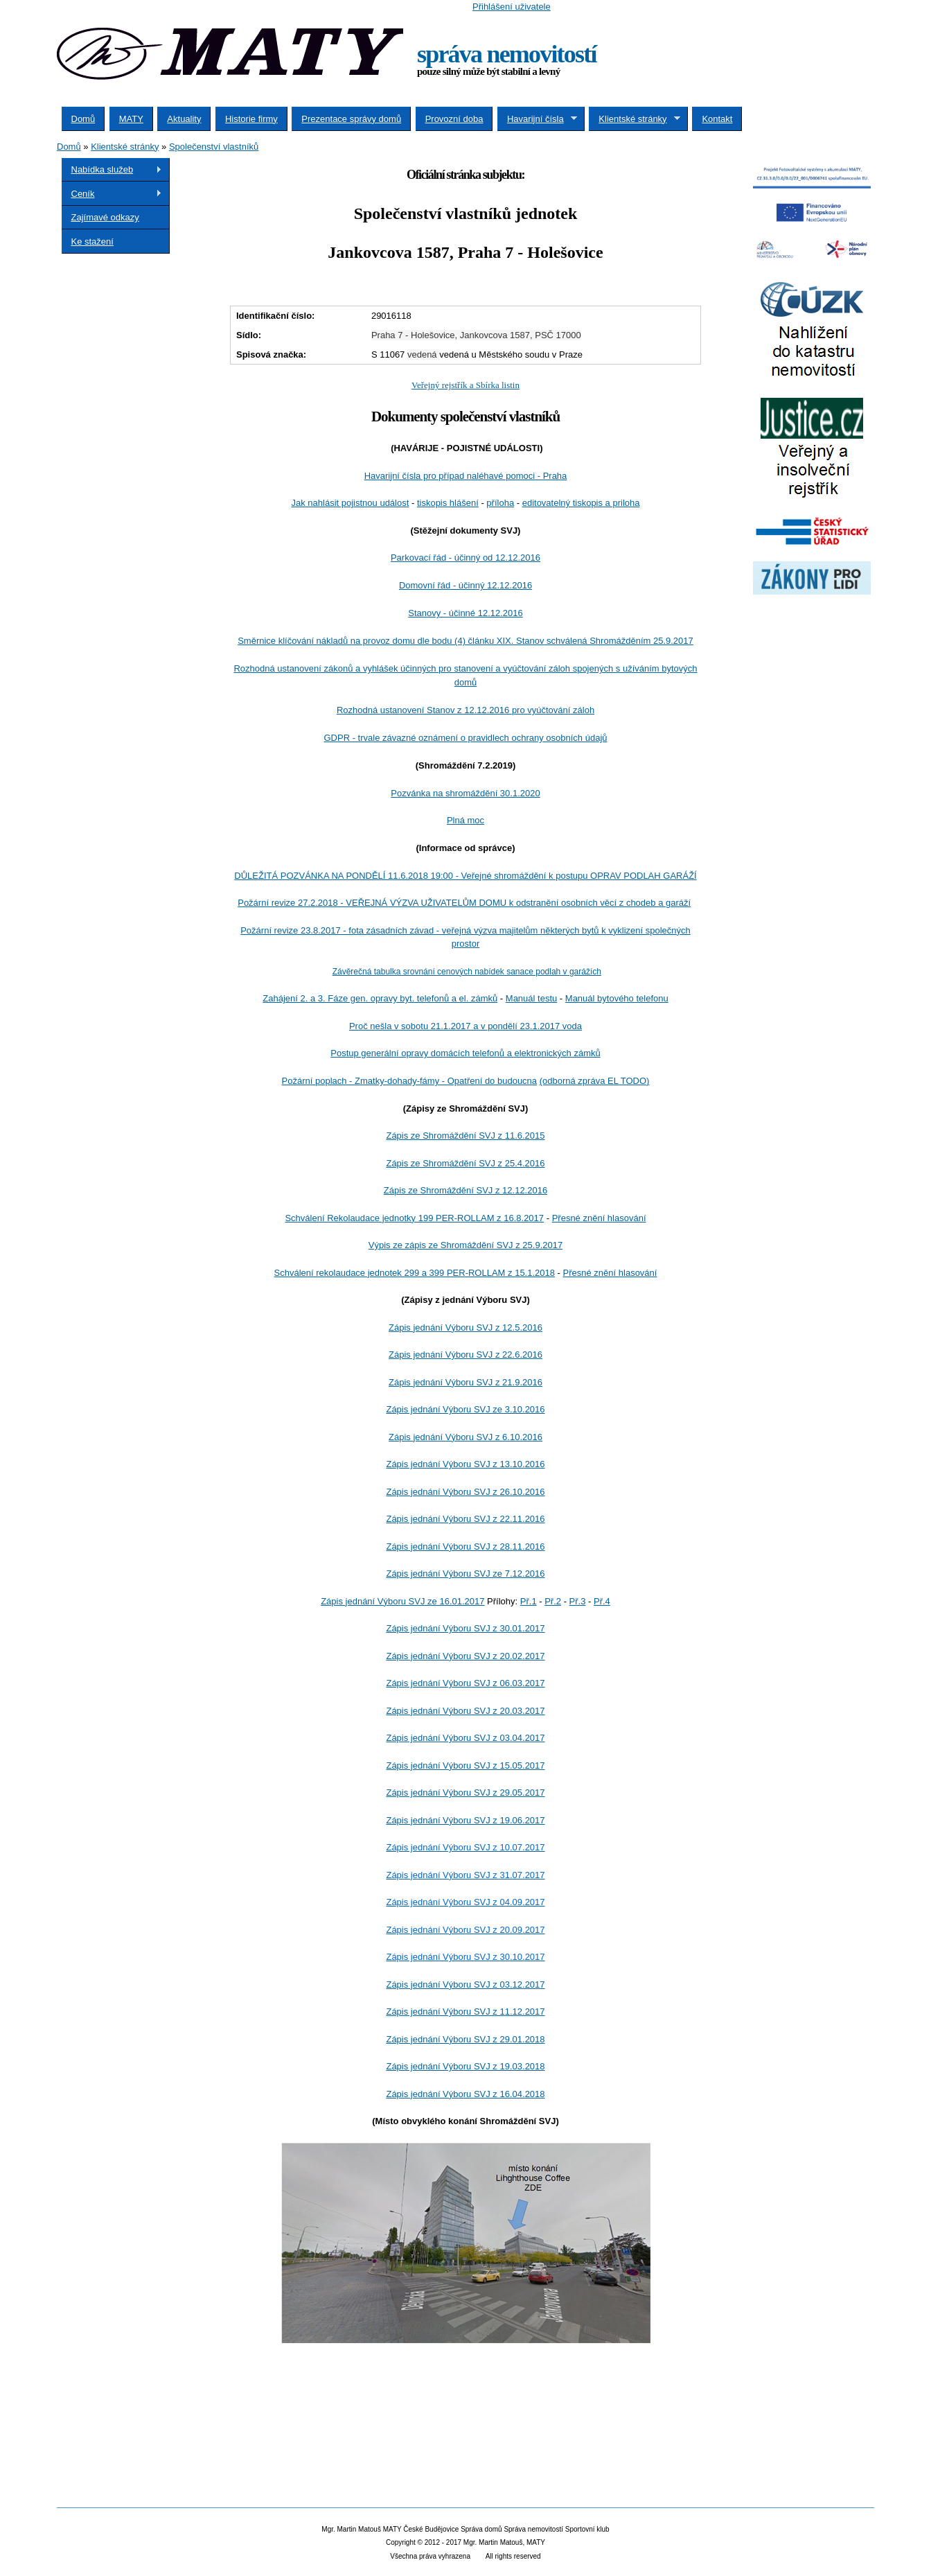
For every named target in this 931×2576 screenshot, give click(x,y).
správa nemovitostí (506, 54)
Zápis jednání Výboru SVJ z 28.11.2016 (465, 1546)
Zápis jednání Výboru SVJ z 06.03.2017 (465, 1683)
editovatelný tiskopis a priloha (581, 503)
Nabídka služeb (112, 169)
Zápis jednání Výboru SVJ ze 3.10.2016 (465, 1409)
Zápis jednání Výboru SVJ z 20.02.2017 (465, 1656)
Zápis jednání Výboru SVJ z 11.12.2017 (465, 2011)
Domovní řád (465, 585)
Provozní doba (454, 119)
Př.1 (528, 1601)
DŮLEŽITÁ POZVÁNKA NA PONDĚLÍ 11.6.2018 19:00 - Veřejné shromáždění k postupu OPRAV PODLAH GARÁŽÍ (465, 875)
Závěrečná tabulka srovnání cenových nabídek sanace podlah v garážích (466, 971)
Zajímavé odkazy (105, 217)
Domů (83, 119)
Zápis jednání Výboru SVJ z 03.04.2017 (465, 1738)
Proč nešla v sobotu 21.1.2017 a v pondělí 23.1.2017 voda (465, 1026)
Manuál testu (531, 998)
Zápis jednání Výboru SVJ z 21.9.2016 (465, 1382)
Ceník (112, 194)
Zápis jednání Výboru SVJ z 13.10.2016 (465, 1464)
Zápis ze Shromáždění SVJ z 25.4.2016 (465, 1163)
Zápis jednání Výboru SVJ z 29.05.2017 (465, 1792)
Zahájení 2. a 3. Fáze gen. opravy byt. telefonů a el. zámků (380, 998)
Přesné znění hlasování (599, 1218)
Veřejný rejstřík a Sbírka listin (465, 385)
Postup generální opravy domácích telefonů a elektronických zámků (465, 1053)
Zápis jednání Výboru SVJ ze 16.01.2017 (402, 1601)
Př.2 (552, 1601)
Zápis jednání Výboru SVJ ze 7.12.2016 (465, 1573)
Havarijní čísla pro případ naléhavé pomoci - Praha (465, 476)
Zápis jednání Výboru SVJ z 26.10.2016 (465, 1492)
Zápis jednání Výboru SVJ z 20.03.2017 (465, 1711)
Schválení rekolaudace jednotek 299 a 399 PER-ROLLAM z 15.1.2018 (414, 1273)
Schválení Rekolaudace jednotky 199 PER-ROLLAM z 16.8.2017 (414, 1218)
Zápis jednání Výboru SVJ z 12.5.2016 (465, 1327)
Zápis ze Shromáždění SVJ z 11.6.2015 (465, 1135)
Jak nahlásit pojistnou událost (350, 503)
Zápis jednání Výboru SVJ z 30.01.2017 (465, 1628)
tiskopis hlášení (448, 503)
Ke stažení (92, 241)
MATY (131, 119)
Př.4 (602, 1601)
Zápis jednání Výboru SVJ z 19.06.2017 (465, 1820)
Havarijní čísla (537, 119)
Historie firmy (251, 119)
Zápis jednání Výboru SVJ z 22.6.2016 (465, 1354)
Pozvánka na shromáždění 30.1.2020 (465, 793)
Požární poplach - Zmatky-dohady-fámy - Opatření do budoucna (410, 1081)
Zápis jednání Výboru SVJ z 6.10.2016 (465, 1437)
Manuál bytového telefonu (616, 998)
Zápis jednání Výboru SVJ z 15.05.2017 (465, 1765)
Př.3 (577, 1601)
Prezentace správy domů (351, 119)
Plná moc (465, 820)
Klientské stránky (634, 119)
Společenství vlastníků (213, 146)
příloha (500, 503)
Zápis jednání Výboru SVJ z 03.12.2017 (465, 1984)
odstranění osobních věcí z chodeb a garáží (464, 902)
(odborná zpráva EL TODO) (595, 1081)
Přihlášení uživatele (511, 6)
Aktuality (184, 119)
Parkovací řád (465, 557)
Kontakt (717, 119)
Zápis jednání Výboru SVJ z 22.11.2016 (465, 1519)
